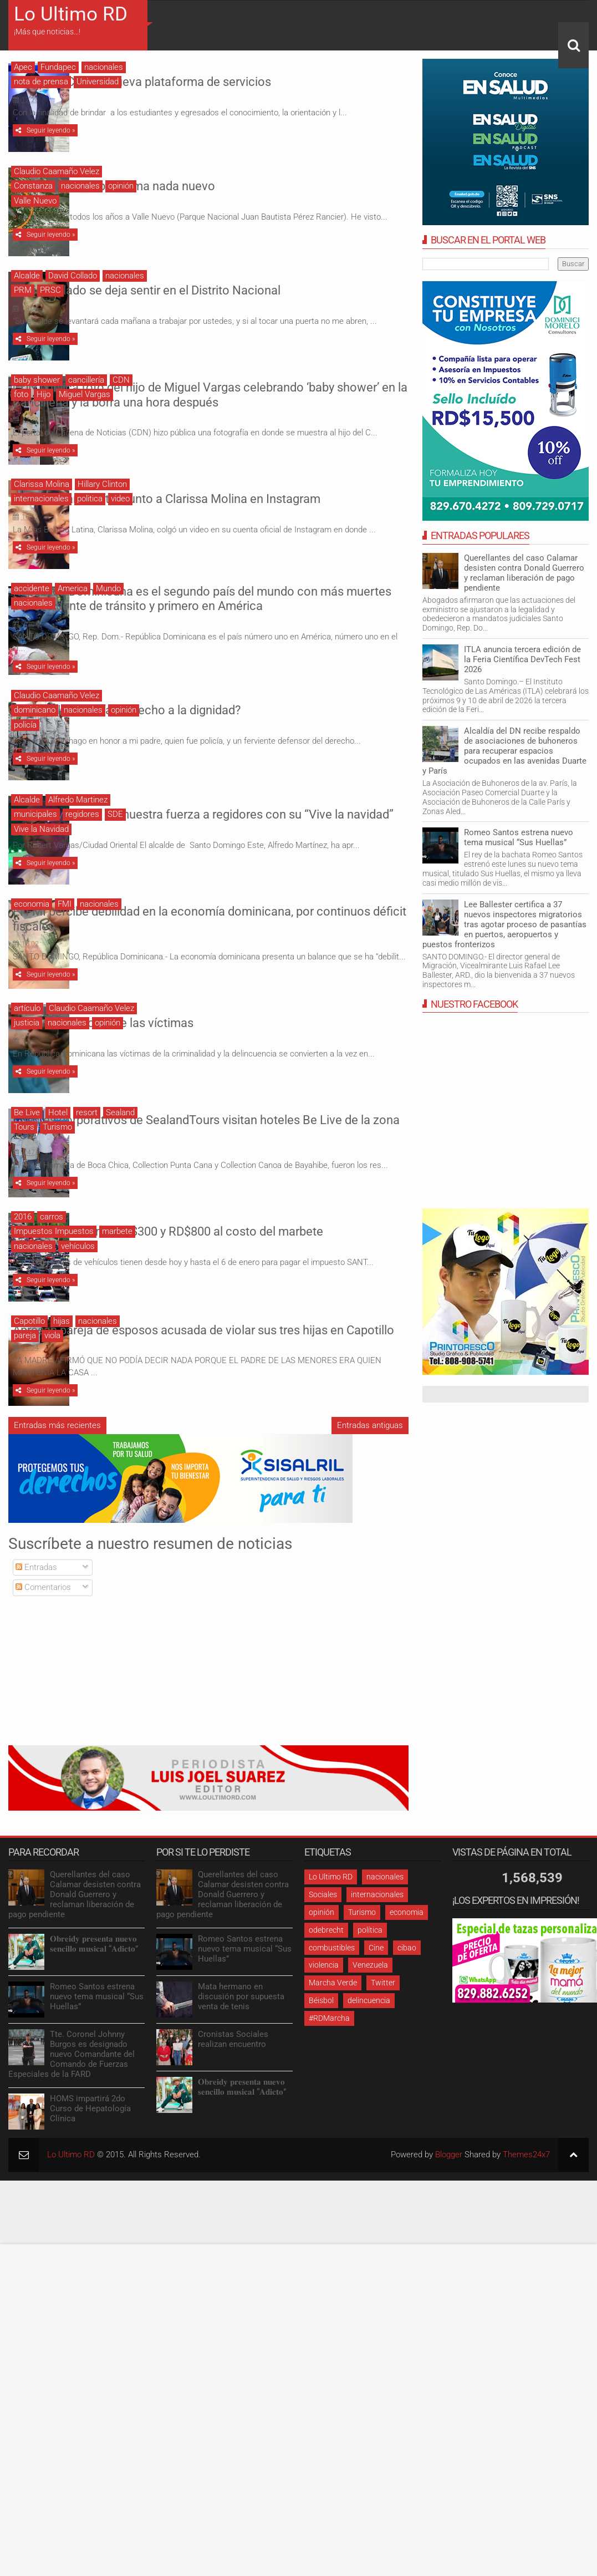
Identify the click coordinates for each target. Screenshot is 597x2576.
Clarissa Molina (41, 501)
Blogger (448, 2204)
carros (51, 1260)
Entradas (36, 1616)
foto (21, 394)
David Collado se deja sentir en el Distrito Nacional (261, 285)
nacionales (103, 67)
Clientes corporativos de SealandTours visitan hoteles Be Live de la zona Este (249, 1163)
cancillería (86, 380)
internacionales (41, 516)
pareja (25, 1382)
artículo (27, 1049)
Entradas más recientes (57, 1474)
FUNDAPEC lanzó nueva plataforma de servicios (256, 76)
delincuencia (369, 2049)
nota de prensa (41, 82)
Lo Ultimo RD (70, 14)
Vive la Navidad (41, 864)
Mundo (108, 608)
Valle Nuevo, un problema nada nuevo (228, 180)
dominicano (34, 745)
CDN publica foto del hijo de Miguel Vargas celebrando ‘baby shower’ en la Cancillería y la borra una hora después (264, 397)
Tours (24, 1167)
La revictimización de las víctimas (217, 1058)
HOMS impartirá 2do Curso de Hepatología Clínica (90, 2158)
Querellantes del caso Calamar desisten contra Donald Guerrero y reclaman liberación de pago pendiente (524, 573)
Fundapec (58, 67)
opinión (121, 186)
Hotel (58, 1153)
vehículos (78, 1289)
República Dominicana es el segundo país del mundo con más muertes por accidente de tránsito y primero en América (267, 626)
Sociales (323, 1943)
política (370, 1978)
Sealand (120, 1153)
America (73, 608)
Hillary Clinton (102, 501)
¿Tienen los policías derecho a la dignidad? (241, 739)
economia (31, 942)
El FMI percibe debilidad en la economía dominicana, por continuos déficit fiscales (267, 952)
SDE (115, 849)
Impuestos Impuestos (54, 1274)
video (120, 516)
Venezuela (370, 2014)
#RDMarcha (329, 2066)
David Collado (72, 276)
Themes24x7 (526, 2204)
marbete (117, 1274)
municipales (35, 849)
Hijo (43, 394)
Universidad (97, 82)
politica (90, 516)
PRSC (50, 290)
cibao (406, 1996)
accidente (31, 608)
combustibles (332, 1996)
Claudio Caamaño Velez (56, 171)
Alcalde (27, 276)
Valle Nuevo (35, 201)
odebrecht (326, 1978)
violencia (324, 2014)
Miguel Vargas (84, 394)
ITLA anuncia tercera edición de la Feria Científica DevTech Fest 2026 (522, 659)
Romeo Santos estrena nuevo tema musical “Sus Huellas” (518, 837)
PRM (23, 290)
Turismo (57, 1167)
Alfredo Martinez (78, 835)
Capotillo (29, 1367)
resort (87, 1153)
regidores (82, 849)
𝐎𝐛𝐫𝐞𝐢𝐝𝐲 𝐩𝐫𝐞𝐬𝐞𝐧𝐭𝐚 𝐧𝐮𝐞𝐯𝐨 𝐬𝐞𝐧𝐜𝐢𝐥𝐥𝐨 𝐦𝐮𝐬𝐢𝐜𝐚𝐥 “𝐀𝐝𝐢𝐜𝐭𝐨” (94, 1993)
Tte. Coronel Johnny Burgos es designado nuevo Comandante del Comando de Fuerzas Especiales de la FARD (71, 2103)
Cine (376, 1996)
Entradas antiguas (370, 1474)
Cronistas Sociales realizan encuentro (233, 2089)
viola (52, 1382)
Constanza (33, 186)
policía (25, 760)
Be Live (27, 1153)
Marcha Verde (333, 2031)
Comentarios (43, 1637)
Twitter (383, 2031)
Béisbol (321, 2049)
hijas (61, 1367)
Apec (23, 67)
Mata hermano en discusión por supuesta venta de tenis (241, 2046)
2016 (23, 1260)
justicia (26, 1063)
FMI (65, 942)
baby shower (37, 380)
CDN (121, 380)
